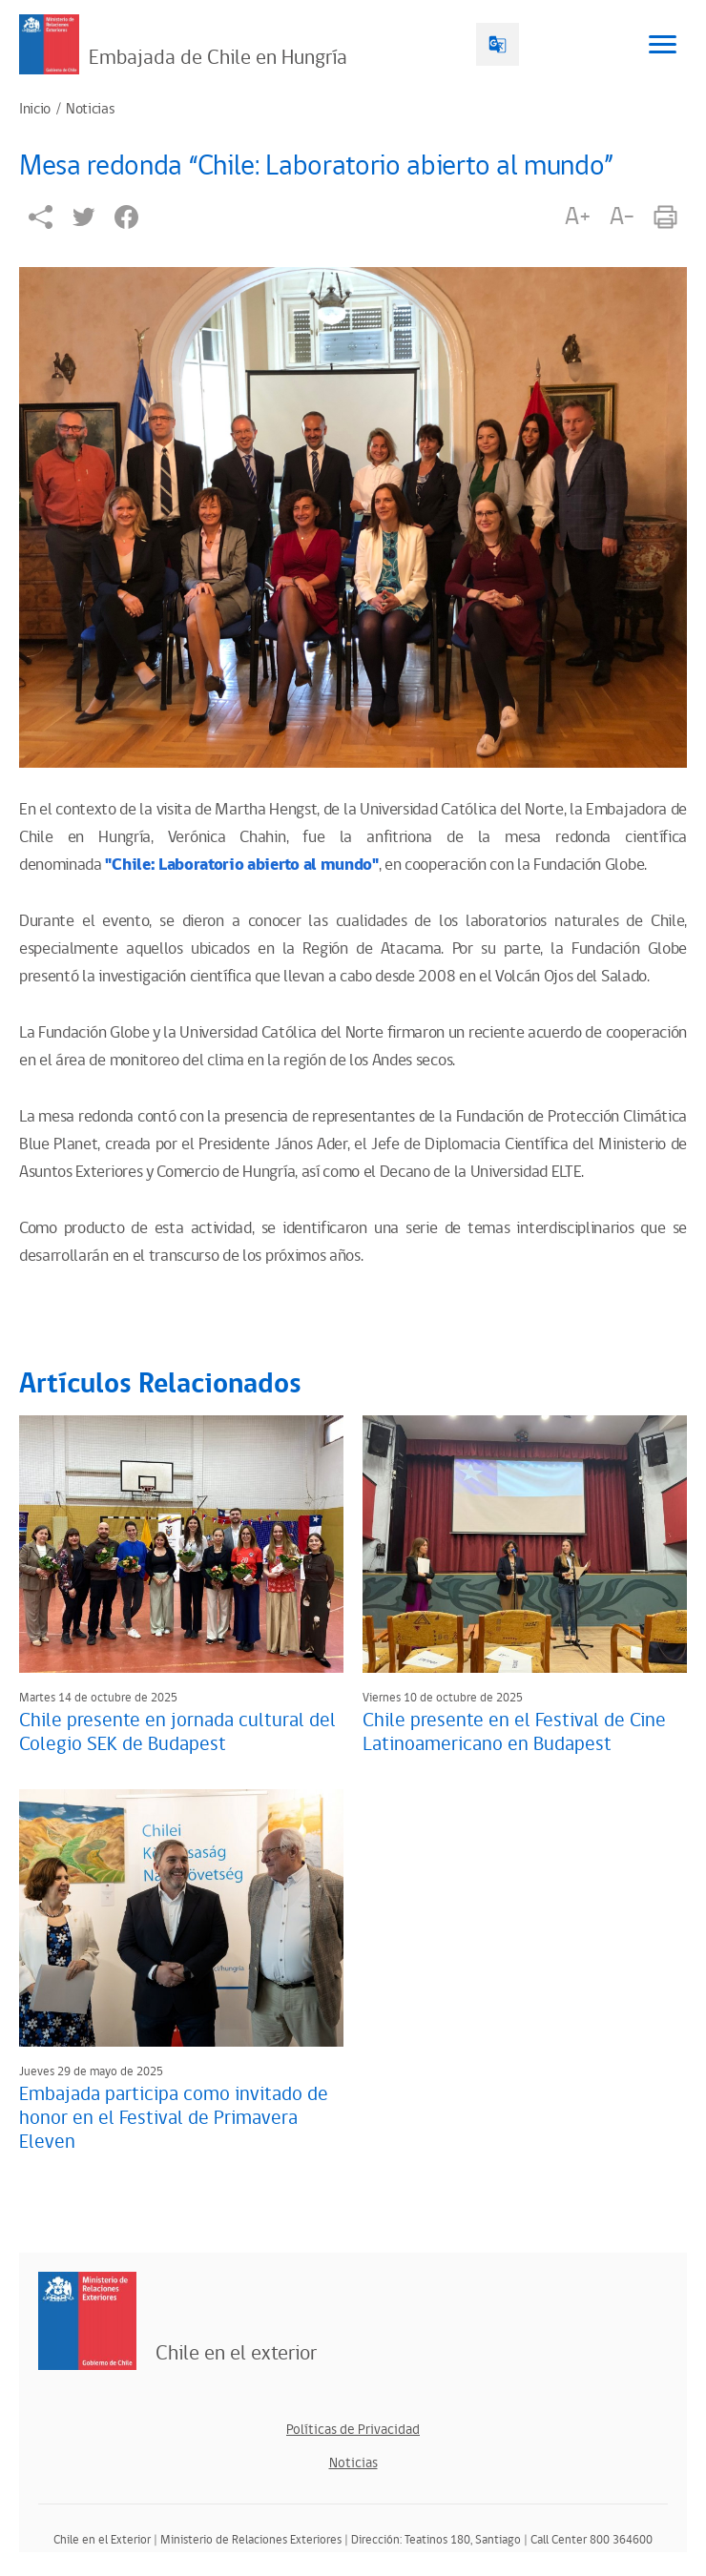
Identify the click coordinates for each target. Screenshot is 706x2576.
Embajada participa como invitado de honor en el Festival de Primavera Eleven (173, 2118)
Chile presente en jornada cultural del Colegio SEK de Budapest (177, 1732)
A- (622, 216)
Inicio (35, 109)
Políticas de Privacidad (353, 2430)
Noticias (90, 109)
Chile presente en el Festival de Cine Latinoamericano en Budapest (514, 1732)
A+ (577, 216)
